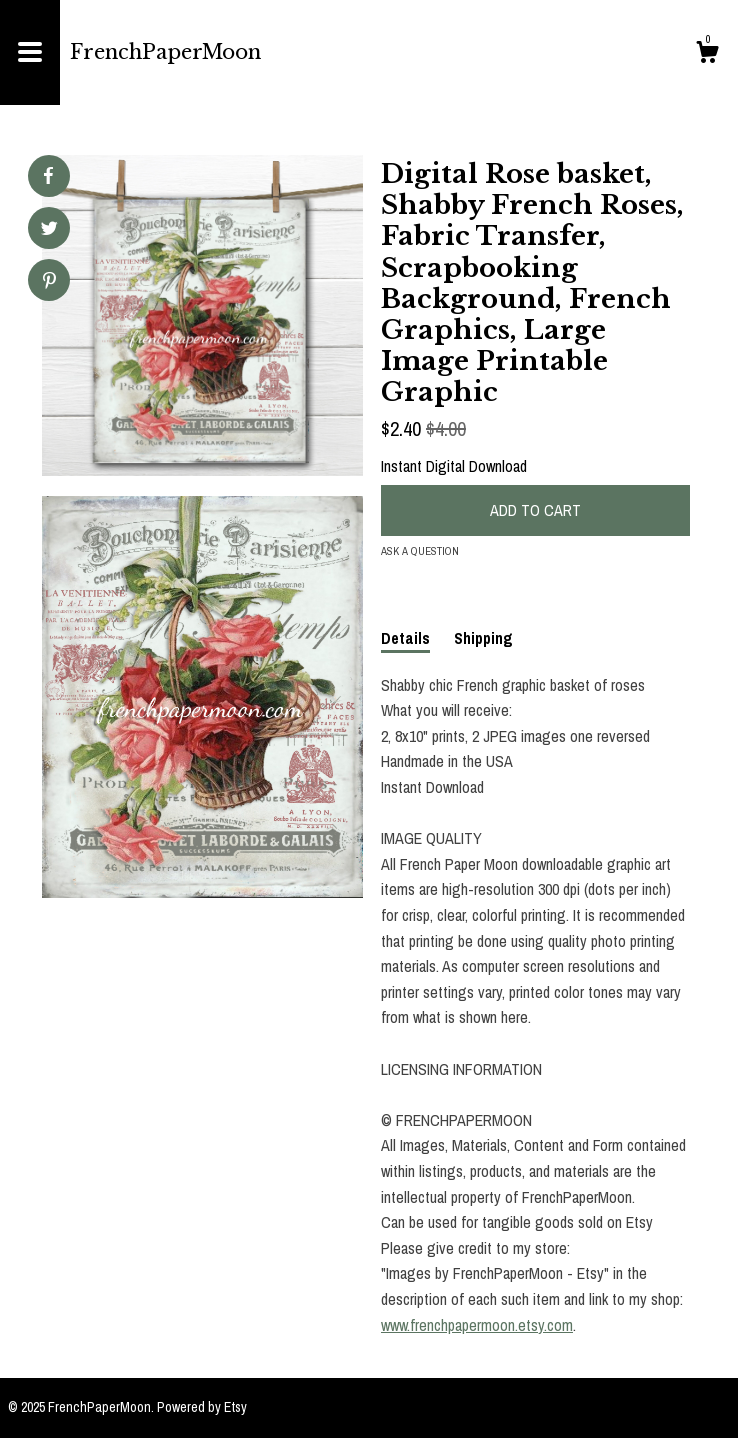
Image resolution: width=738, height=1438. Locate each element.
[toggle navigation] (30, 52)
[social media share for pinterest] (49, 282)
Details (405, 638)
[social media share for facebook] (48, 176)
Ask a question (420, 551)
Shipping (483, 638)
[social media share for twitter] (49, 230)
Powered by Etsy (202, 1407)
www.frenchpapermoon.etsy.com (477, 1325)
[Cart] (707, 55)
